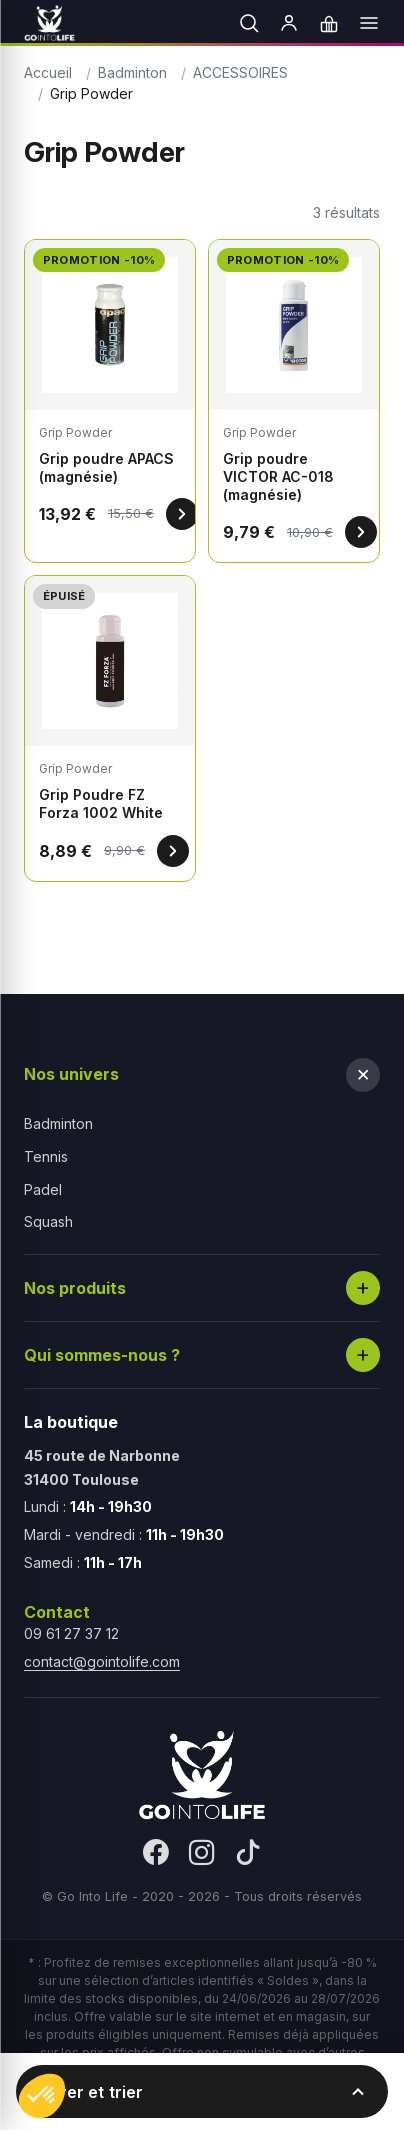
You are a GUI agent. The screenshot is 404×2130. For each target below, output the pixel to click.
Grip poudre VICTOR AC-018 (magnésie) (278, 476)
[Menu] (369, 23)
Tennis (46, 1156)
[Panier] (329, 23)
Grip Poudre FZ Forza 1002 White (101, 803)
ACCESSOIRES (240, 72)
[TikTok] (248, 1853)
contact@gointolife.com (102, 1661)
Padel (43, 1189)
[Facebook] (156, 1853)
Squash (48, 1221)
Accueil (48, 72)
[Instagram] (202, 1853)
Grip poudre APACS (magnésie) (106, 467)
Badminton (132, 72)
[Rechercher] (249, 23)
